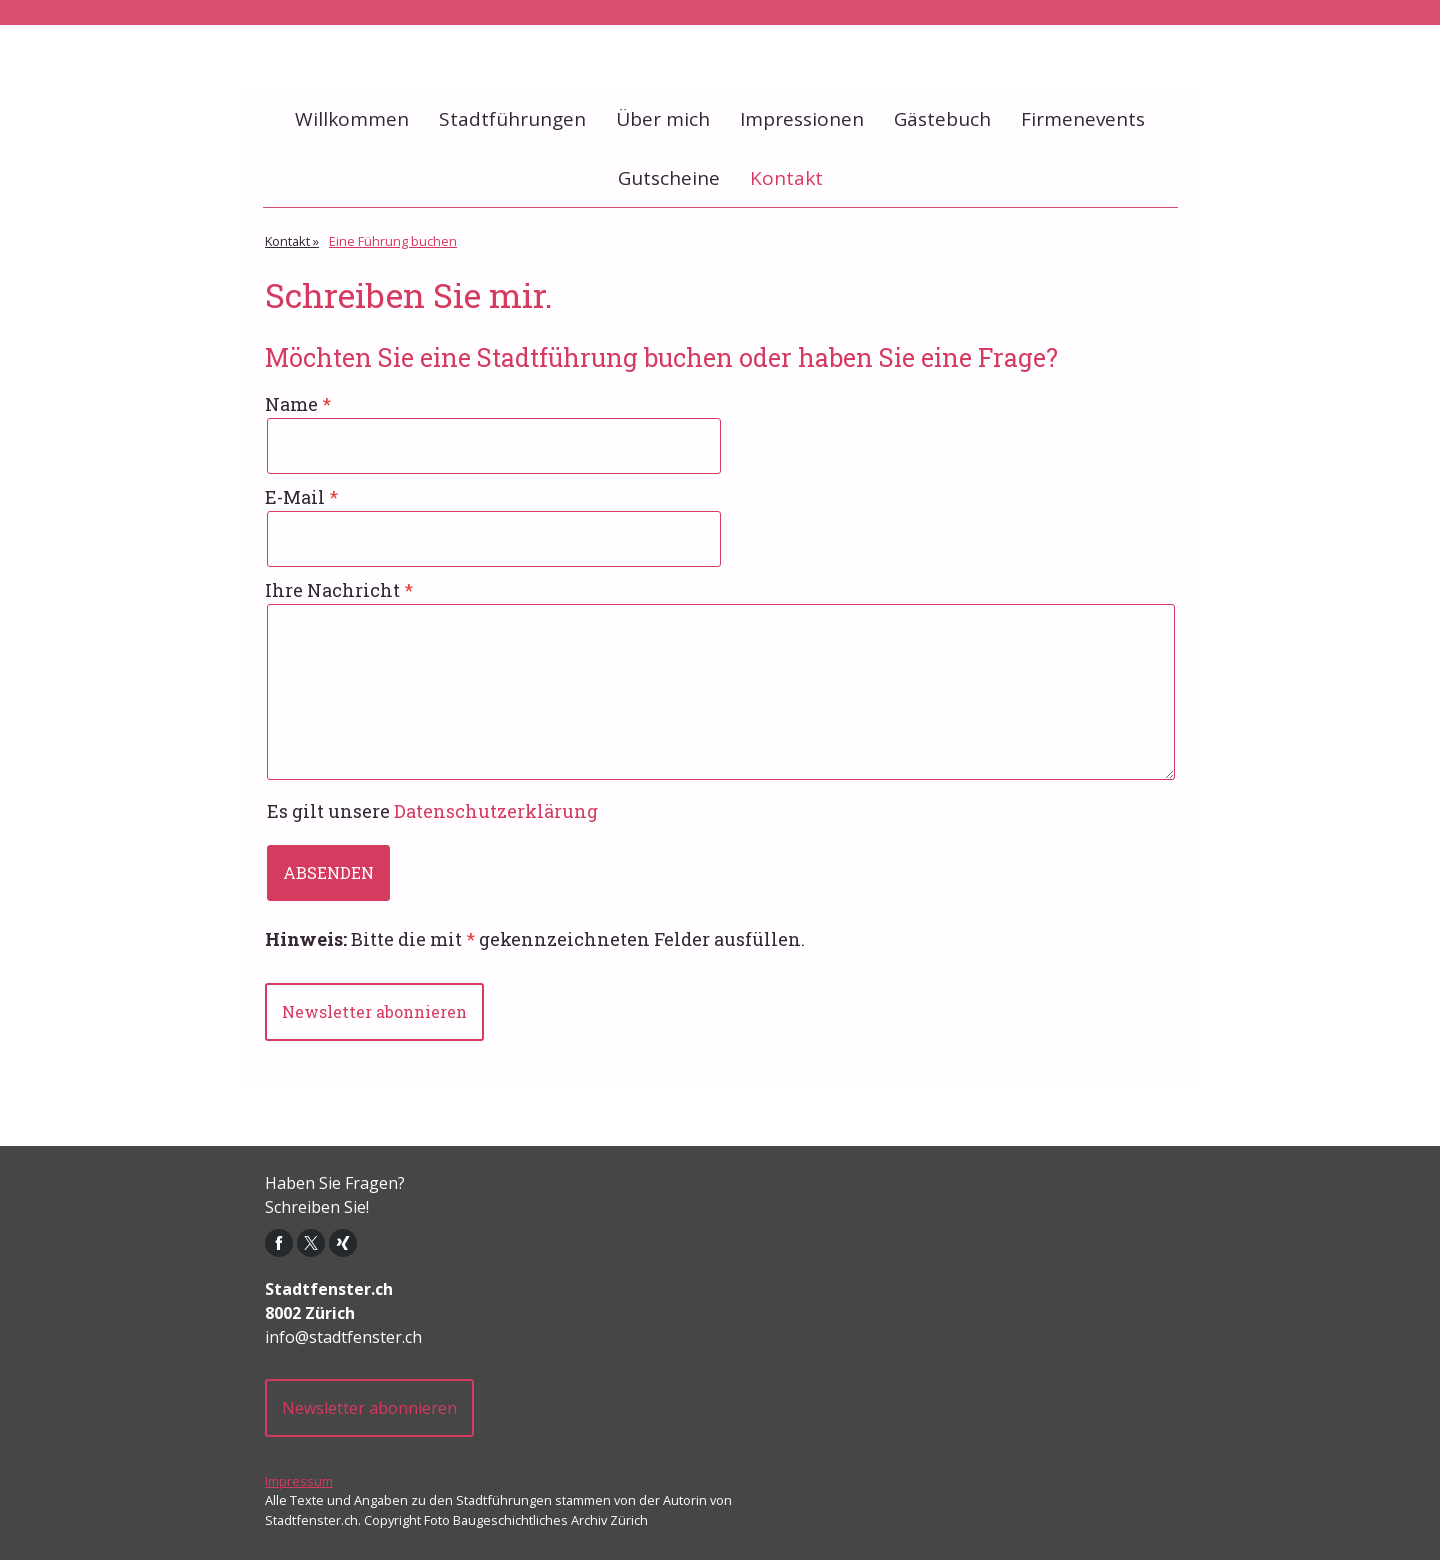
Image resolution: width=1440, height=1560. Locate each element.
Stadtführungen (512, 119)
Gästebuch (942, 119)
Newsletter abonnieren (374, 1011)
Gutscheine (669, 178)
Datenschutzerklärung (496, 811)
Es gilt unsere (432, 811)
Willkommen (352, 119)
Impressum (299, 1481)
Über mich (663, 119)
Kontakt (786, 178)
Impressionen (802, 119)
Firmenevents (1083, 119)
